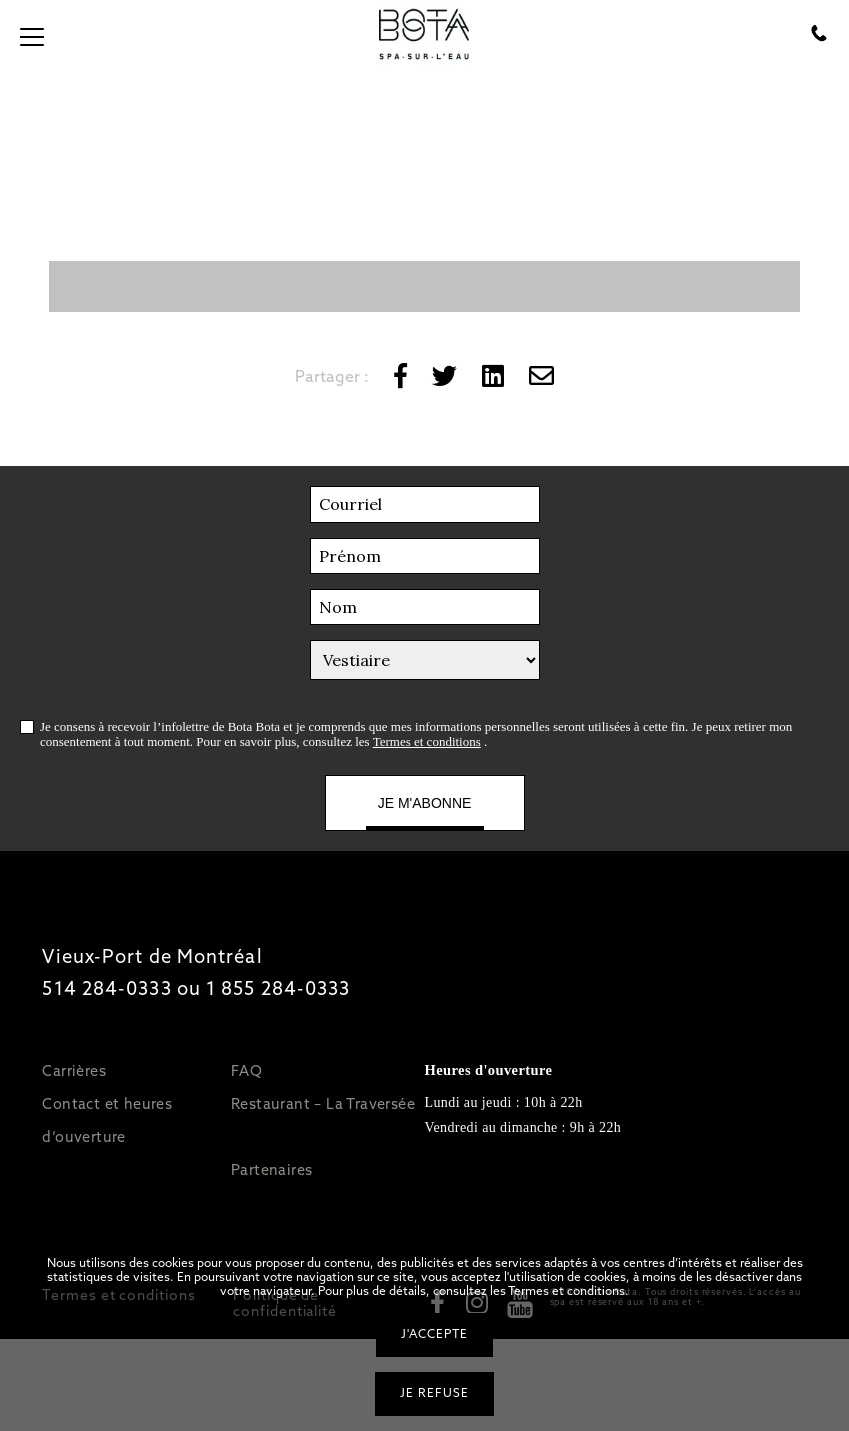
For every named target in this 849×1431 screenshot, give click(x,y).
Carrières (74, 1070)
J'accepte (434, 1334)
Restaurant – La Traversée (323, 1103)
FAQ (246, 1070)
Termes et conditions (427, 741)
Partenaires (271, 1169)
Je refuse (434, 1393)
